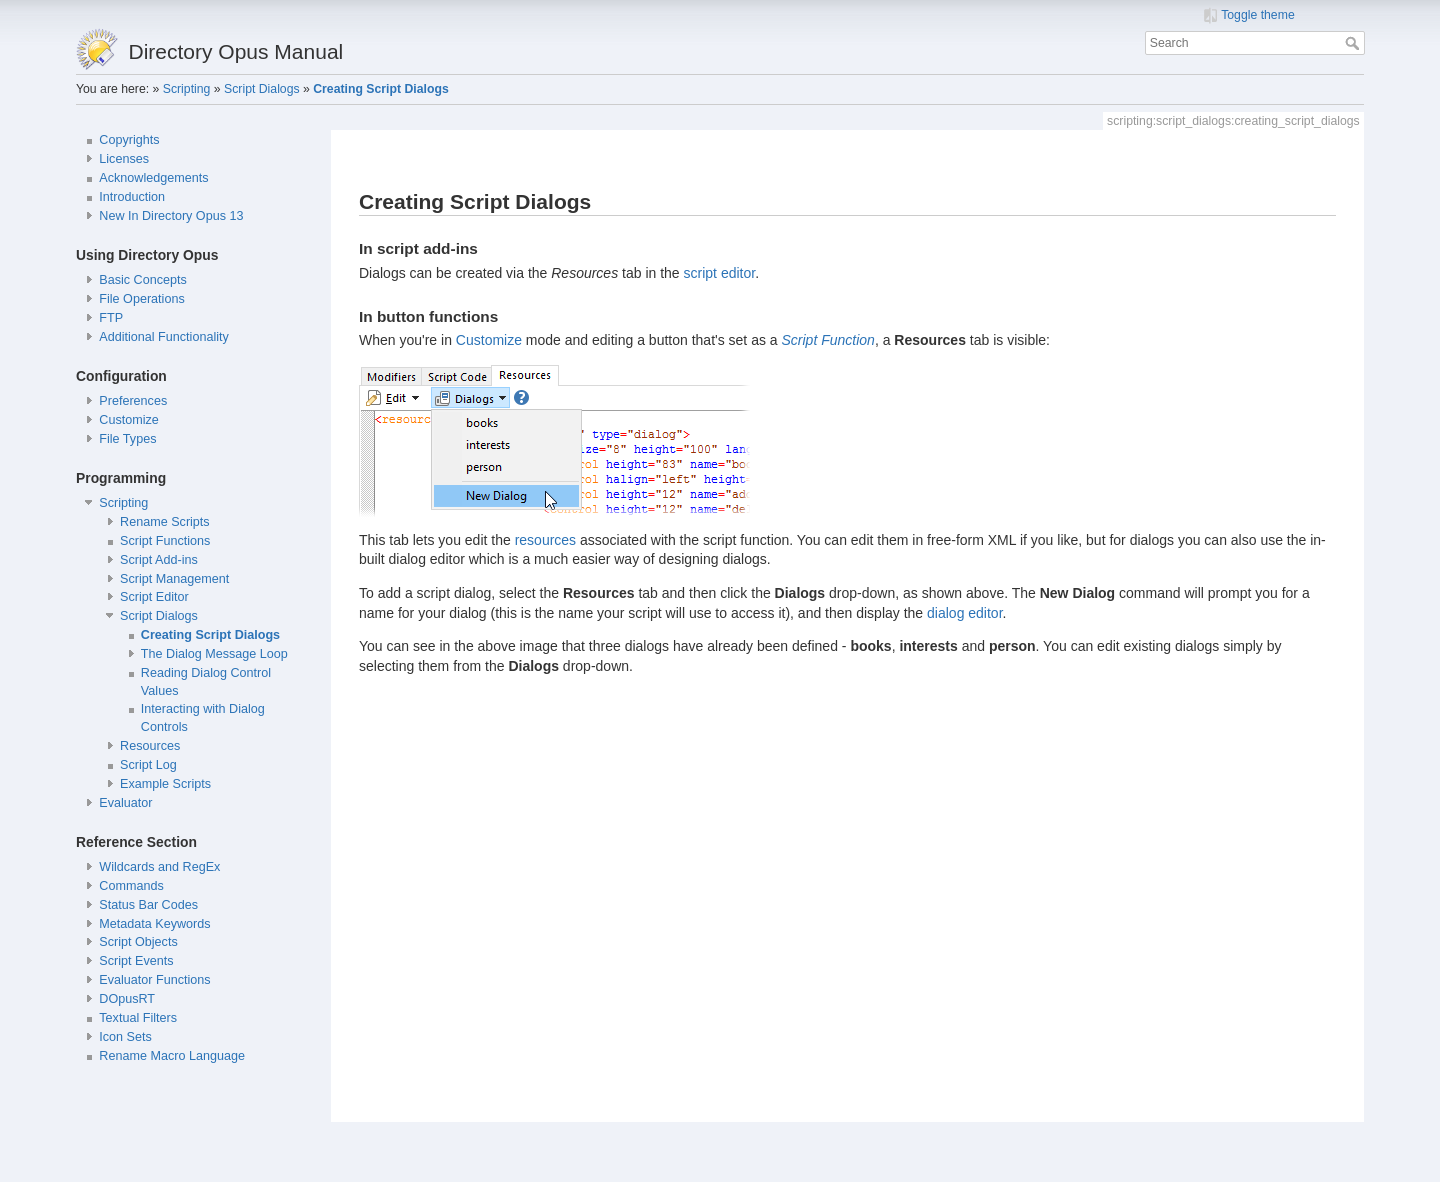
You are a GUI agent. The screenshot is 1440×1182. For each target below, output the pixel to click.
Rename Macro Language (172, 1056)
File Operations (141, 299)
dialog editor (965, 613)
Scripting (187, 89)
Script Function (828, 340)
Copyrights (129, 140)
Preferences (133, 401)
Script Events (136, 961)
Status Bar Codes (148, 905)
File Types (127, 439)
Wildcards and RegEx (159, 867)
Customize (129, 420)
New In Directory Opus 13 (171, 216)
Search (1354, 43)
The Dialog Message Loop (214, 654)
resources (545, 540)
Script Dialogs (262, 89)
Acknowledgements (153, 178)
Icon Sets (125, 1037)
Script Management (174, 579)
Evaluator (125, 803)
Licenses (124, 159)
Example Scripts (165, 784)
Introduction (132, 197)
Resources (150, 746)
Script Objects (138, 942)
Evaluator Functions (154, 980)
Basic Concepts (143, 280)
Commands (131, 886)
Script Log (148, 765)
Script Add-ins (159, 560)
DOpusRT (127, 999)
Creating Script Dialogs (380, 89)
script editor (720, 273)
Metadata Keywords (154, 924)
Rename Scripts (165, 522)
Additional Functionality (164, 337)
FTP (111, 318)
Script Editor (154, 597)
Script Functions (165, 541)
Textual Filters (138, 1018)
